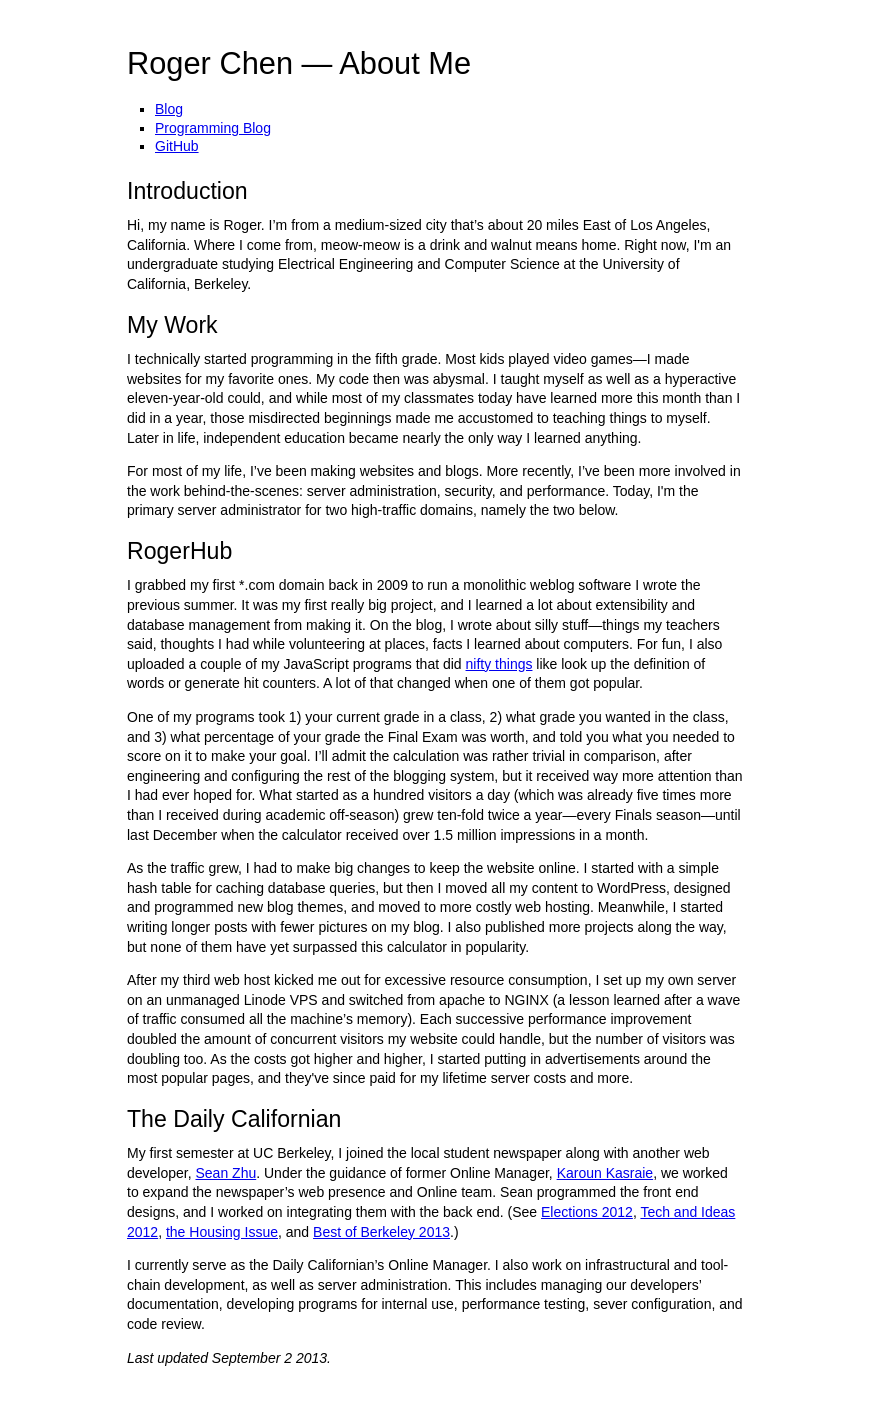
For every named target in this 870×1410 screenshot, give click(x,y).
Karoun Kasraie (605, 1173)
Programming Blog (213, 128)
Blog (169, 109)
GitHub (177, 146)
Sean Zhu (226, 1173)
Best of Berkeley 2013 (381, 1232)
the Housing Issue (222, 1232)
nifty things (499, 664)
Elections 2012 (587, 1212)
